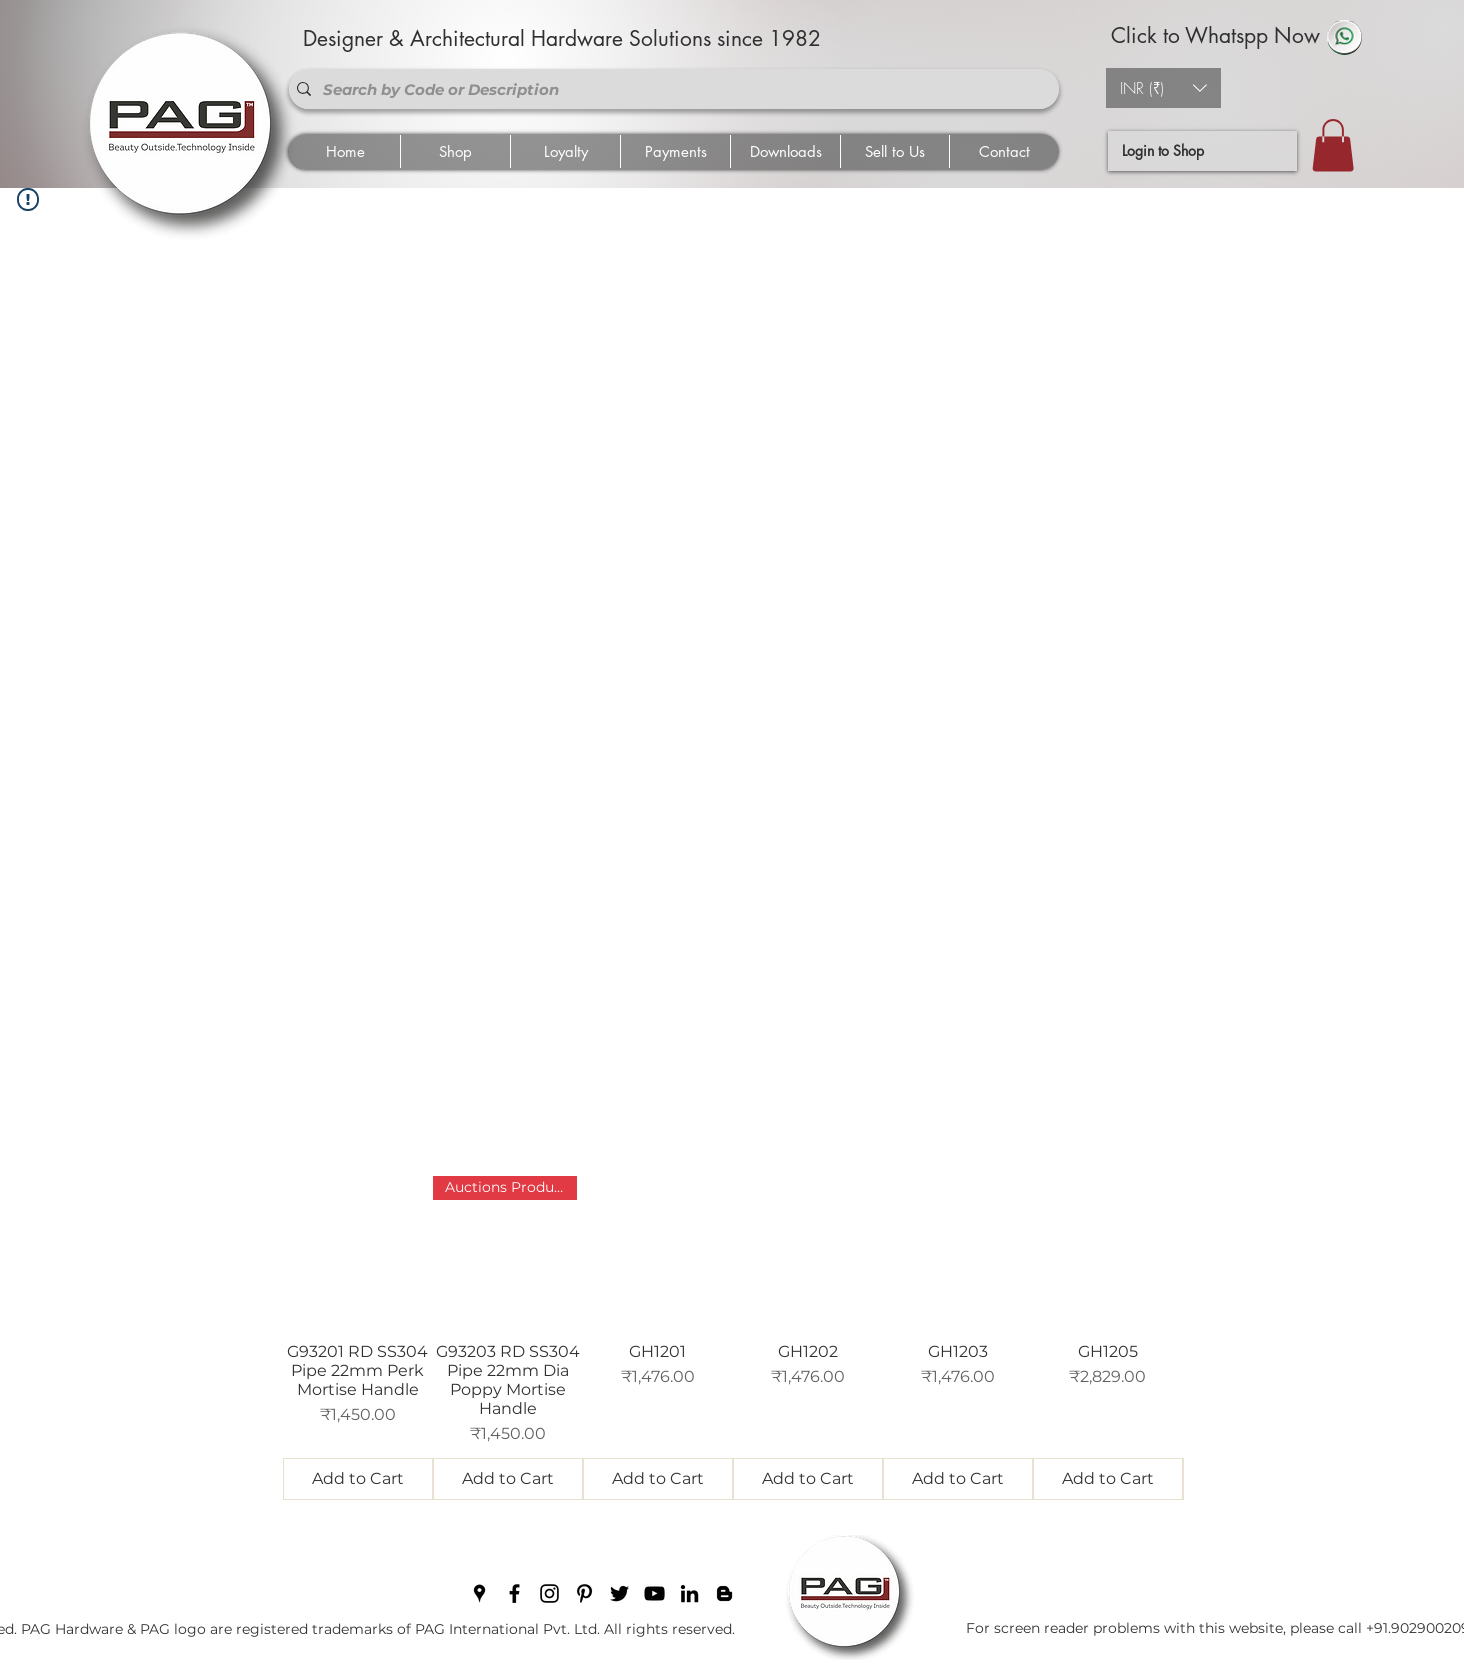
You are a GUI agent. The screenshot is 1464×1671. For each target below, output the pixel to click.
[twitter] (619, 1593)
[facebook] (514, 1593)
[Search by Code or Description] (670, 89)
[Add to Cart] (358, 1479)
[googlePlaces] (479, 1593)
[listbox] (1163, 88)
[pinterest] (584, 1593)
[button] (1163, 88)
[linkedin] (689, 1593)
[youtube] (654, 1593)
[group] (733, 1338)
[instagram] (549, 1593)
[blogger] (724, 1593)
